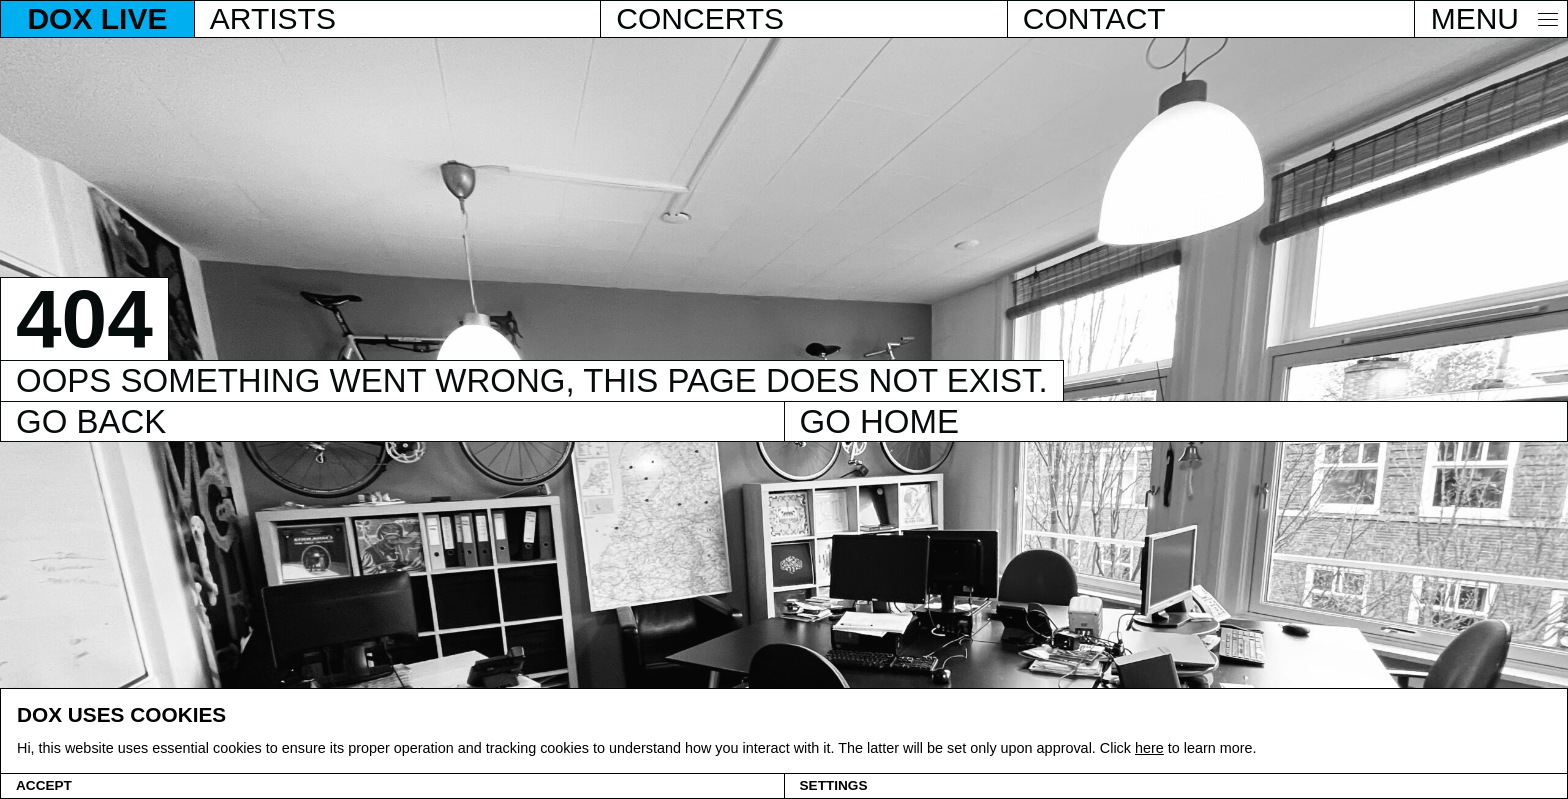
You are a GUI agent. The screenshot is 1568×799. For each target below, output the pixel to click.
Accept (44, 785)
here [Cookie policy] (1149, 748)
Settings (834, 785)
